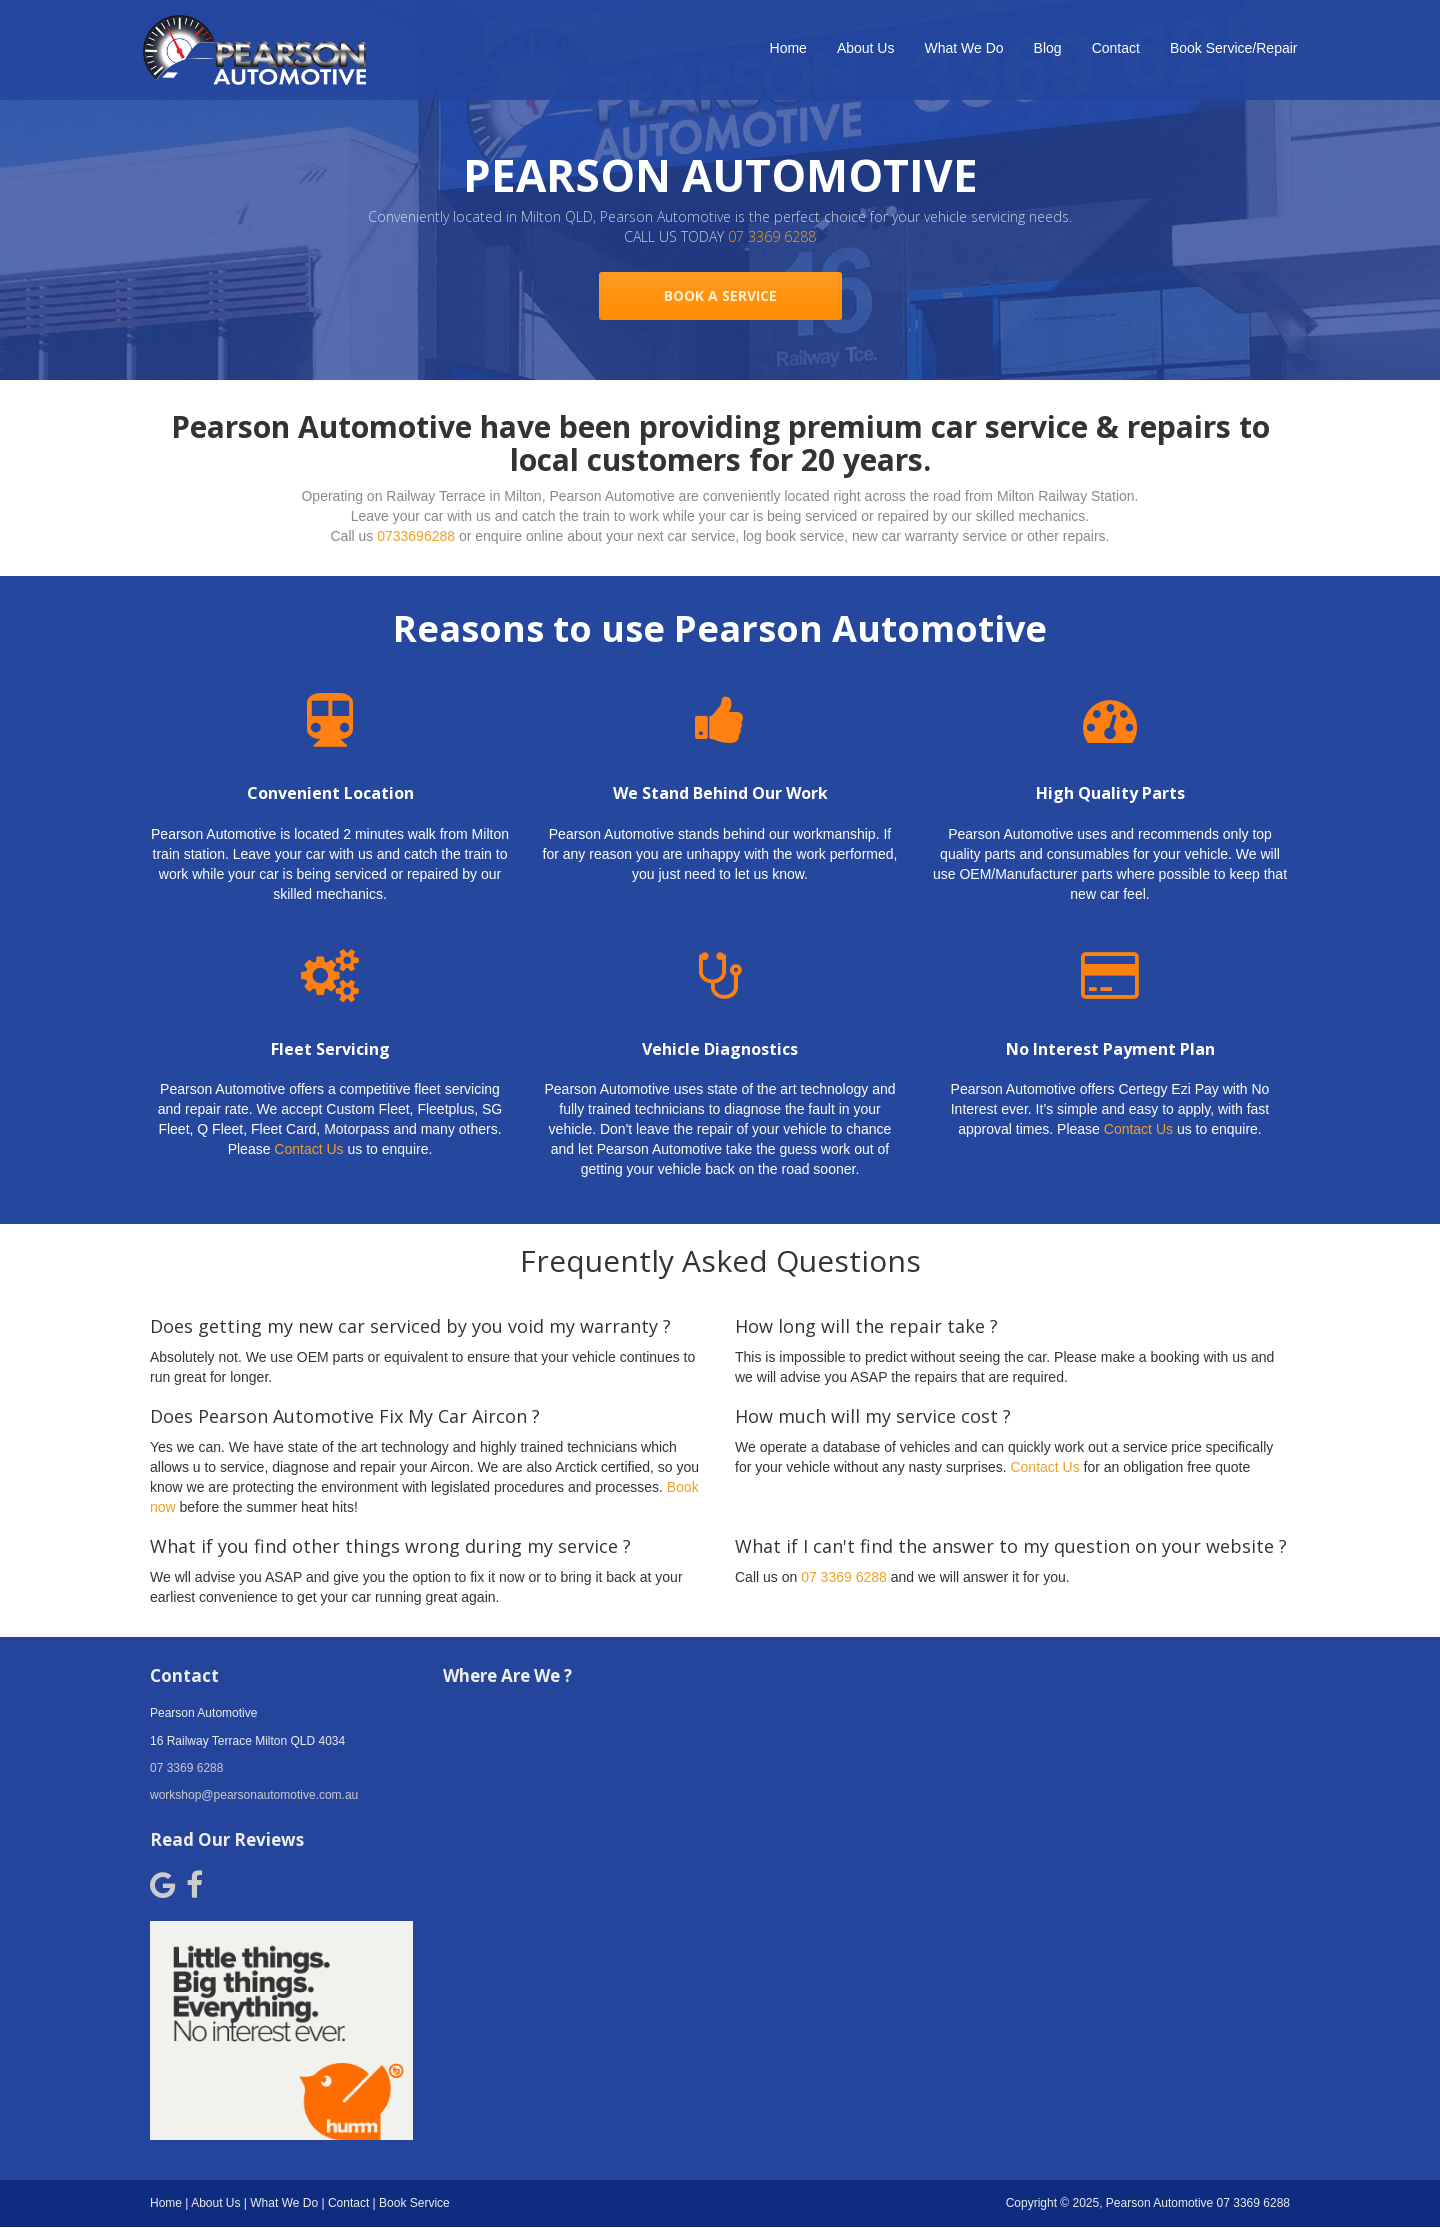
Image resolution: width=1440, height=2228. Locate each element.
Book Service (414, 2203)
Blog (1048, 48)
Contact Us (308, 1149)
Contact (1116, 48)
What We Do (963, 48)
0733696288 (416, 536)
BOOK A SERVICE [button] (720, 295)
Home (788, 48)
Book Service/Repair (1234, 48)
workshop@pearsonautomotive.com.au (254, 1795)
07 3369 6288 (772, 236)
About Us (866, 48)
